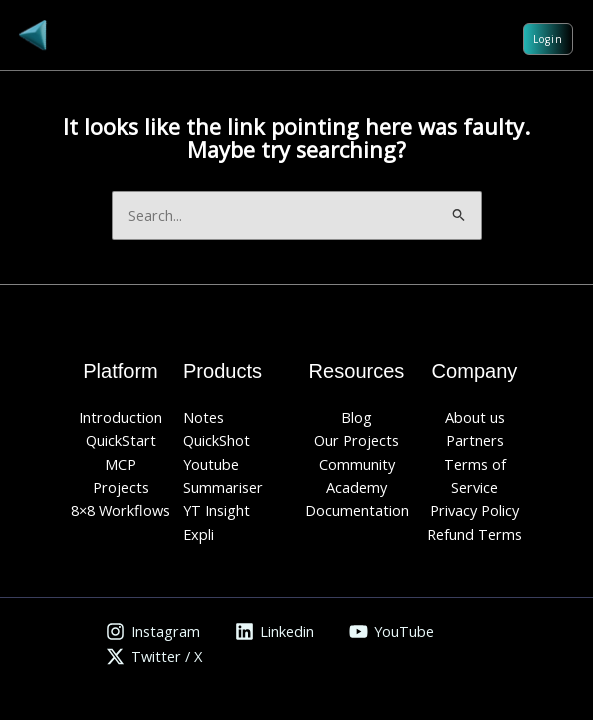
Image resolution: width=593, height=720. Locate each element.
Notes (203, 417)
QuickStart (121, 440)
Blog (356, 417)
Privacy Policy (474, 510)
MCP (120, 464)
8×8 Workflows (120, 510)
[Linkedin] (274, 631)
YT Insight (216, 510)
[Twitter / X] (154, 656)
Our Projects (356, 440)
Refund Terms (474, 534)
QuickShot (216, 440)
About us (475, 417)
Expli (198, 534)
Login (548, 39)
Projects (121, 487)
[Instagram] (153, 631)
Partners (475, 440)
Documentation (357, 510)
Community (357, 464)
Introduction (120, 417)
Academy (356, 487)
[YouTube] (391, 631)
